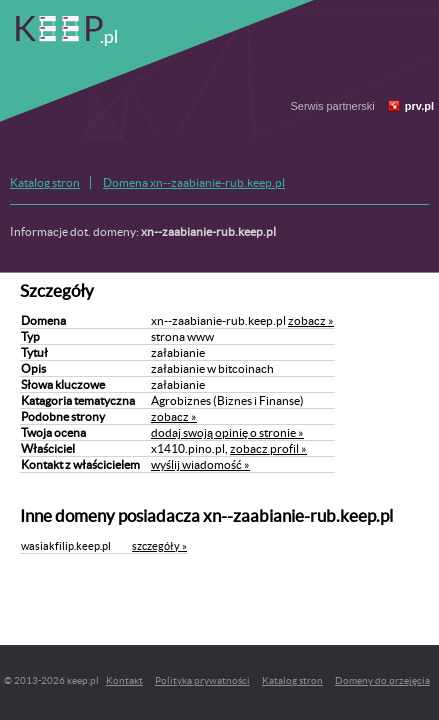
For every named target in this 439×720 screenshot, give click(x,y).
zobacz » (311, 320)
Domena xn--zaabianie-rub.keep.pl (194, 182)
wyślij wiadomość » (200, 464)
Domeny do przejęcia (382, 680)
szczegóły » (159, 546)
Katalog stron (45, 182)
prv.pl (419, 106)
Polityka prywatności (202, 680)
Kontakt (124, 680)
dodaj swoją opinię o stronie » (227, 432)
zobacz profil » (268, 448)
